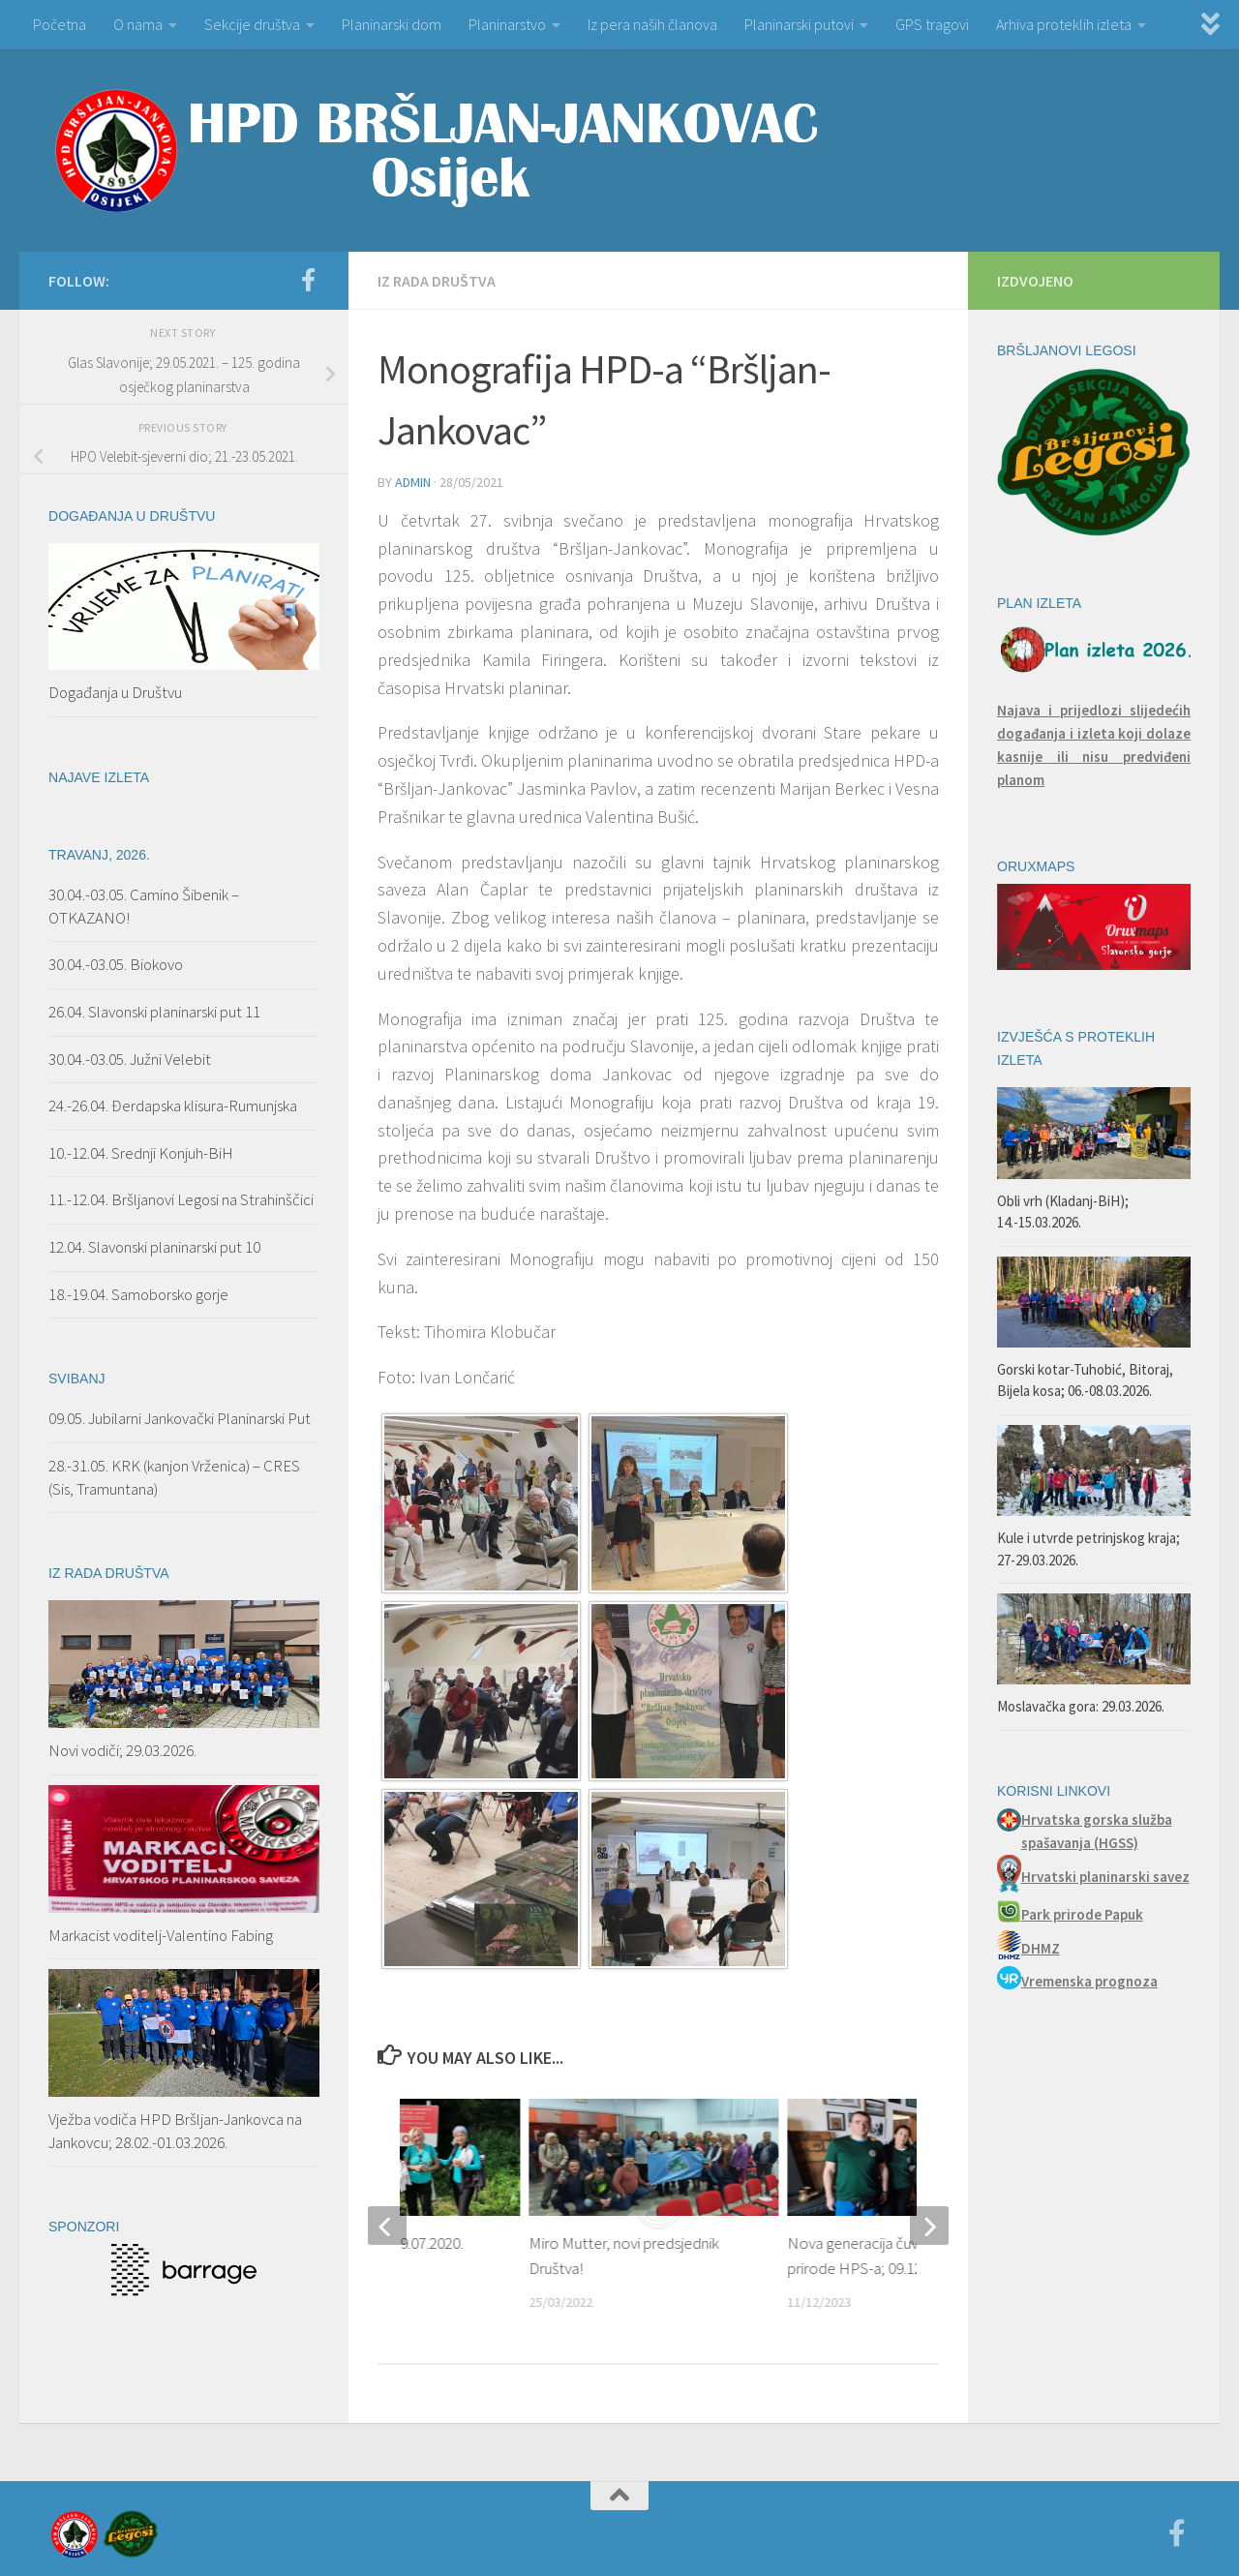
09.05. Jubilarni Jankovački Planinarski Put (179, 1418)
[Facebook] (307, 279)
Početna (59, 24)
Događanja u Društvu (115, 692)
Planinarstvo (507, 24)
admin (413, 482)
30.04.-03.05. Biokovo (115, 964)
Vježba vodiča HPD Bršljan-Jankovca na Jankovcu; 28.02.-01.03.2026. (175, 2130)
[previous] (387, 2225)
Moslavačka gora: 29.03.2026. (1080, 1706)
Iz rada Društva (437, 280)
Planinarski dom (391, 24)
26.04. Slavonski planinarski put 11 (154, 1011)
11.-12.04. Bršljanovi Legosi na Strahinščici (181, 1199)
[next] (929, 2225)
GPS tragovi (932, 24)
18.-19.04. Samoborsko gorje (138, 1294)
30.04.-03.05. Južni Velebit (129, 1059)
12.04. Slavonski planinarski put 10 (155, 1247)
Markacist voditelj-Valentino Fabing (160, 1935)
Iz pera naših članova (652, 24)
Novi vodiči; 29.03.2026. (122, 1750)
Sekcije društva (252, 24)
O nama (138, 24)
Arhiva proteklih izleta (1064, 24)
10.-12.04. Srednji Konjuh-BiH (140, 1153)
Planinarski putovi (799, 24)
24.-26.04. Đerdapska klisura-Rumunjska (172, 1105)
